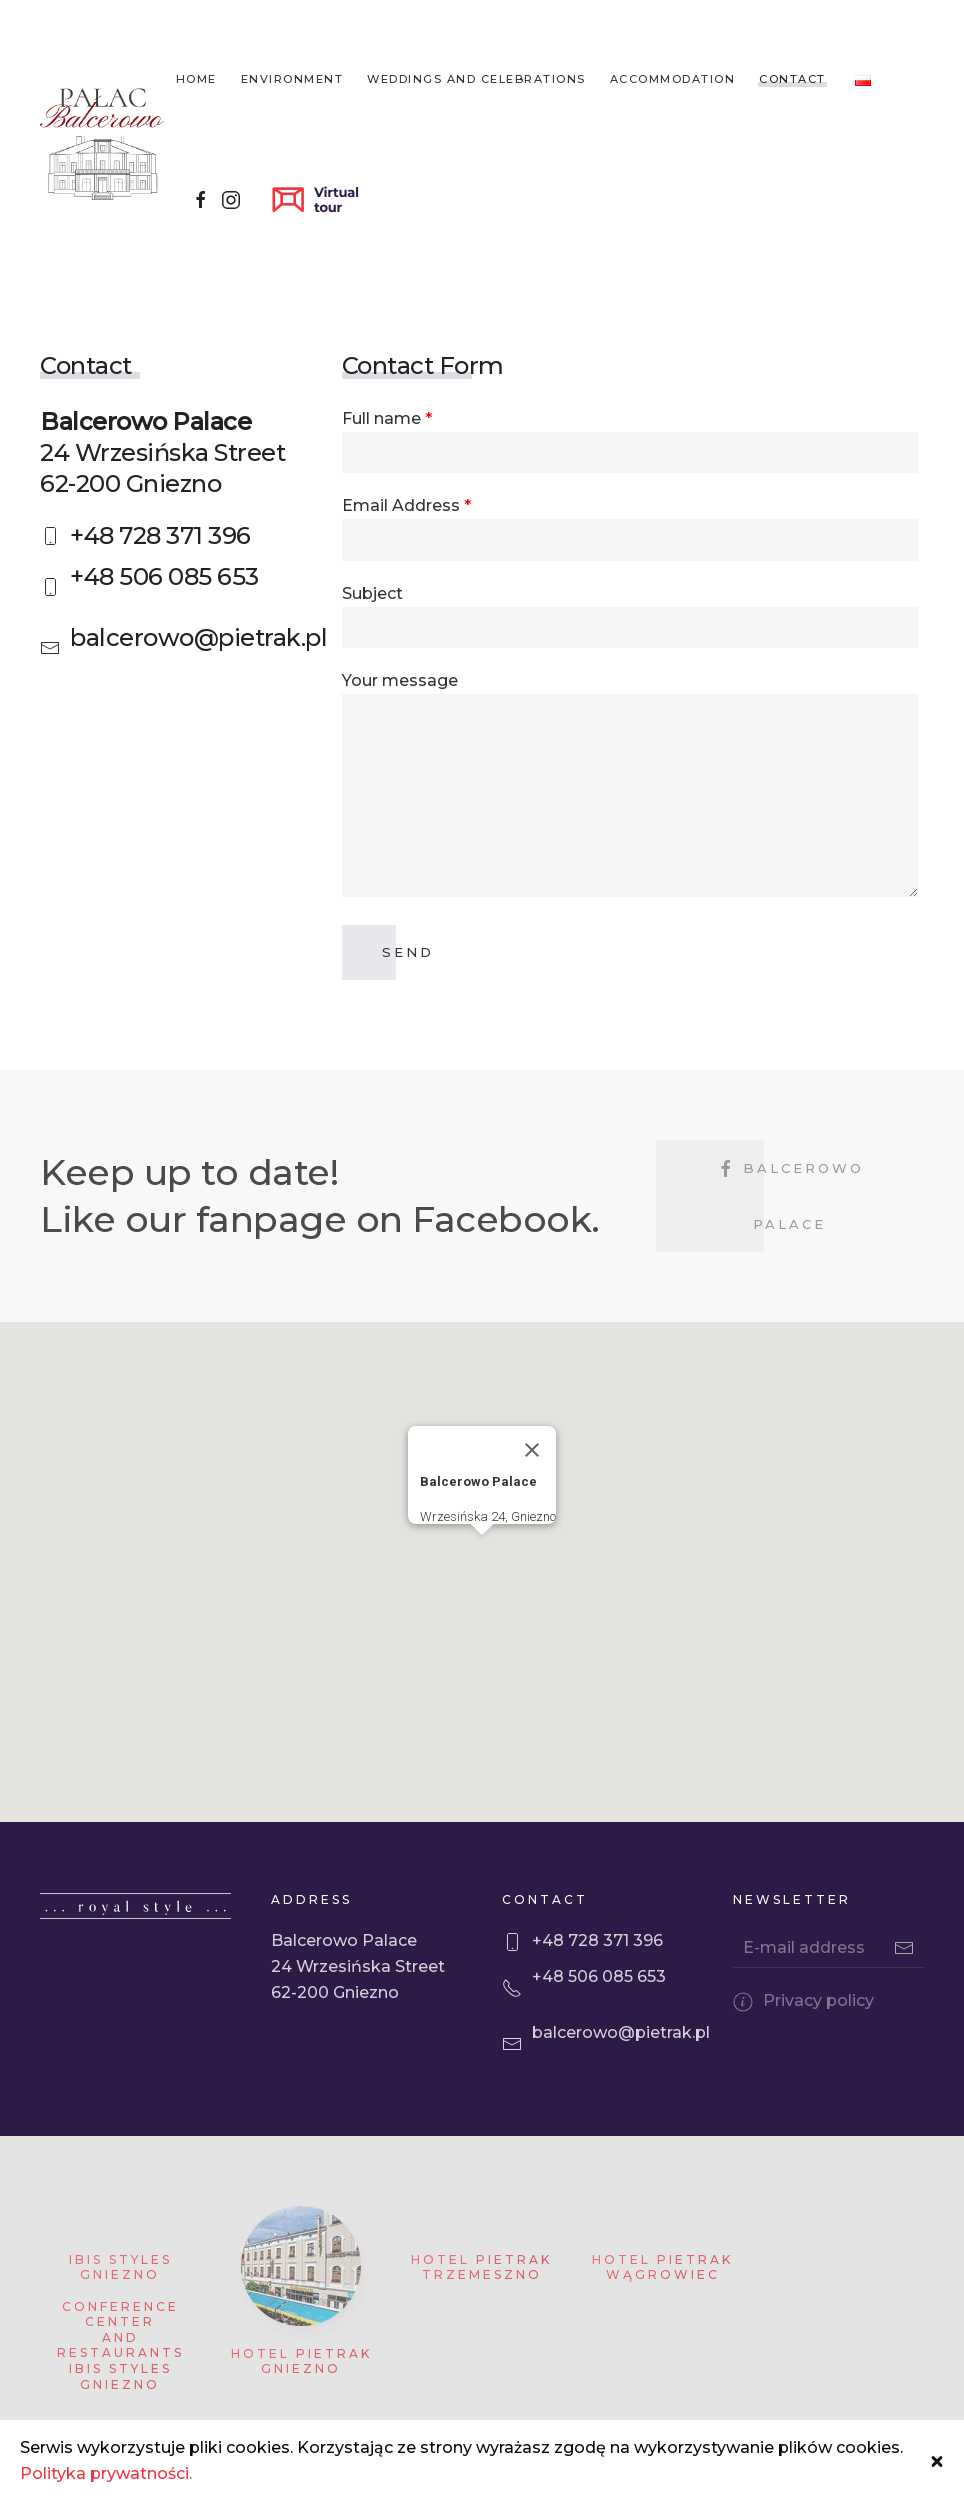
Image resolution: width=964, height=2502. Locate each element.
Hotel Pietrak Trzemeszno (481, 2307)
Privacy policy (818, 2040)
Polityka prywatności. (106, 2473)
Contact (792, 79)
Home (196, 79)
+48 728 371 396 (160, 535)
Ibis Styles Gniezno (120, 2307)
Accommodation (673, 79)
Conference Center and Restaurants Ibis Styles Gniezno (120, 2385)
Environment (292, 79)
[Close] (532, 1490)
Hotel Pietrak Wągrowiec (662, 2307)
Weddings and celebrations (476, 79)
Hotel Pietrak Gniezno (301, 2401)
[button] (482, 1593)
